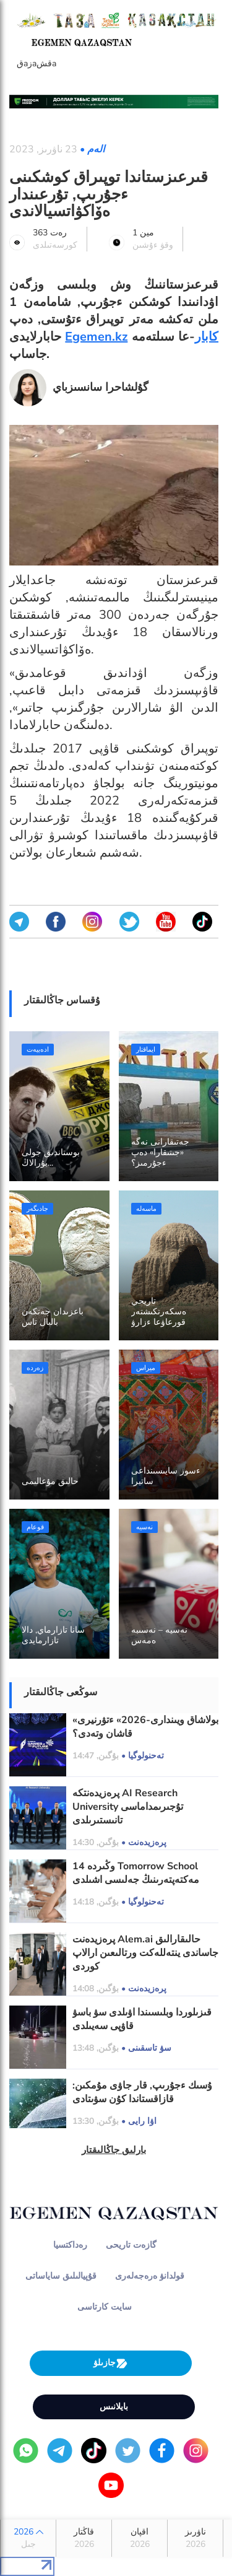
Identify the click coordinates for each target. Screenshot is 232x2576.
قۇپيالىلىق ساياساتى (61, 2276)
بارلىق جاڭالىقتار (114, 2150)
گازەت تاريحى (131, 2245)
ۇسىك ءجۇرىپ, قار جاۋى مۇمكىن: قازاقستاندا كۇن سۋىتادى (142, 2092)
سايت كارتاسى (104, 2307)
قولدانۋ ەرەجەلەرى (149, 2276)
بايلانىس (114, 2406)
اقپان (139, 2538)
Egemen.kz (96, 336)
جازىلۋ (110, 2363)
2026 (28, 2538)
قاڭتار (83, 2538)
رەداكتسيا (70, 2245)
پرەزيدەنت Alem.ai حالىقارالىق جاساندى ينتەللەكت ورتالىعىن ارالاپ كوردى (145, 1952)
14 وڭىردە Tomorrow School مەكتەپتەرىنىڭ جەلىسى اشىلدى (135, 1873)
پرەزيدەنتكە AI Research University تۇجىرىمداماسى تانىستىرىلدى (127, 1806)
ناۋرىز (195, 2538)
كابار (206, 336)
